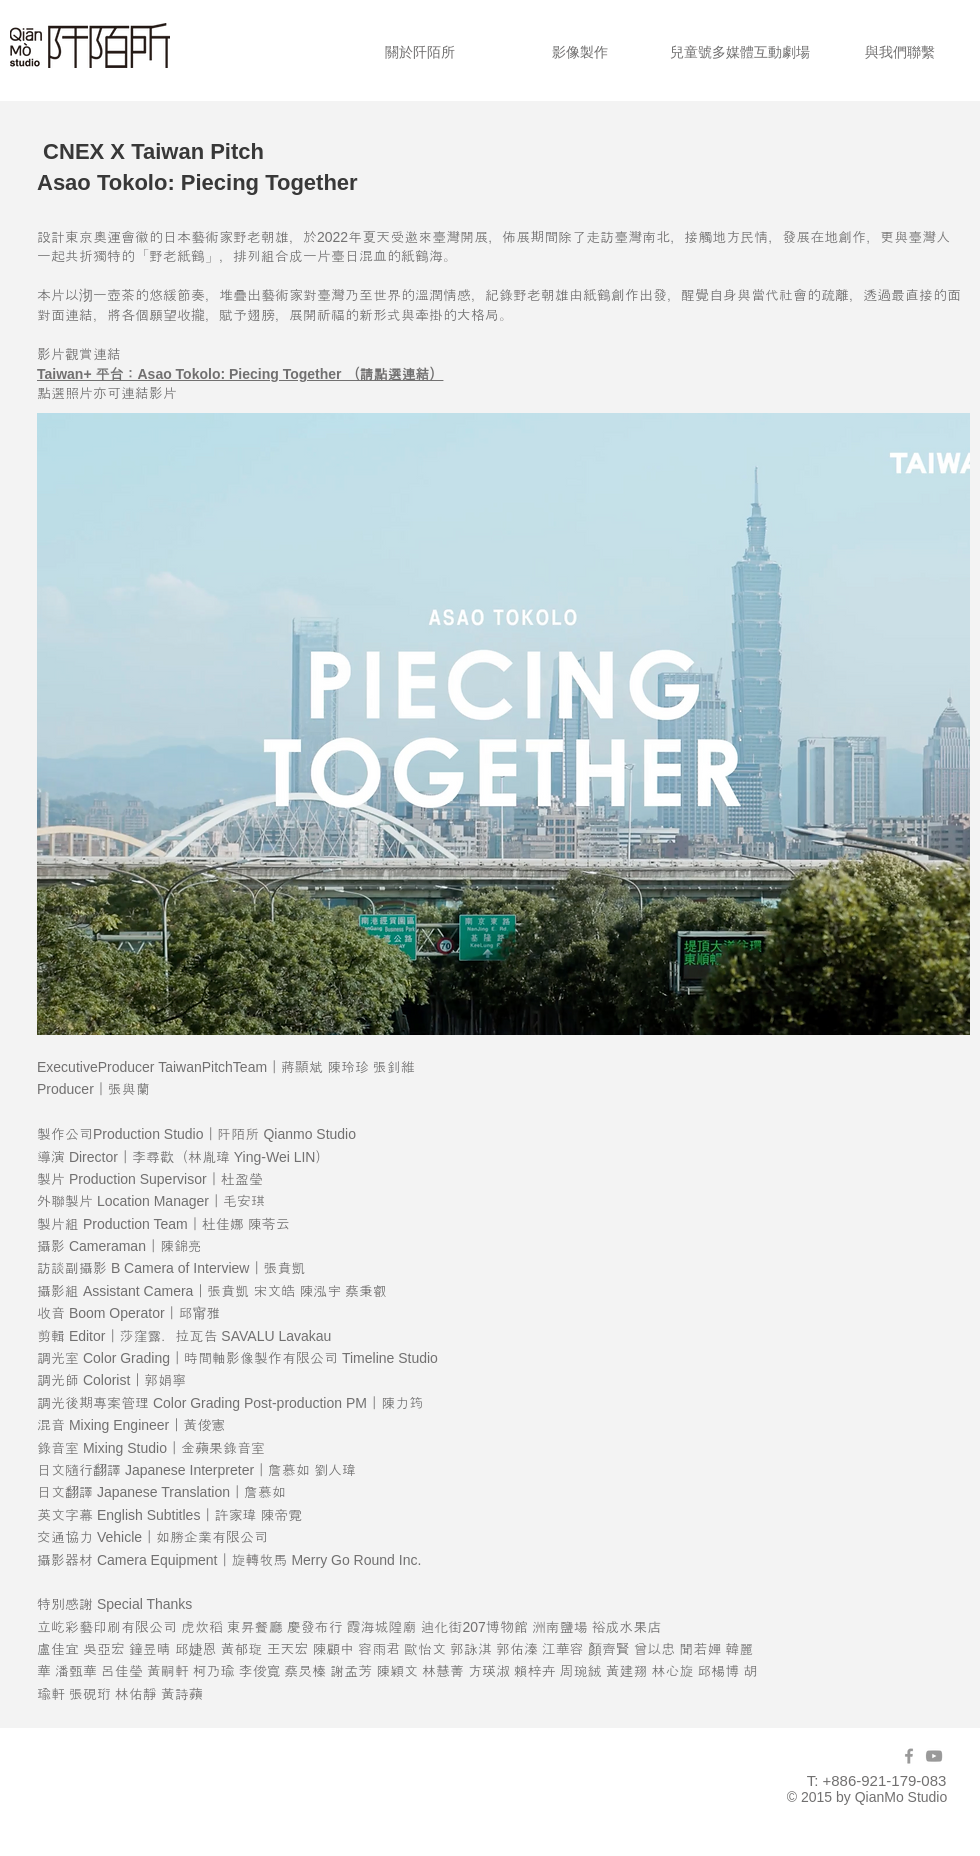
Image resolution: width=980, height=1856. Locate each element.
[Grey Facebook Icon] (909, 1756)
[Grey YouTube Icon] (934, 1756)
